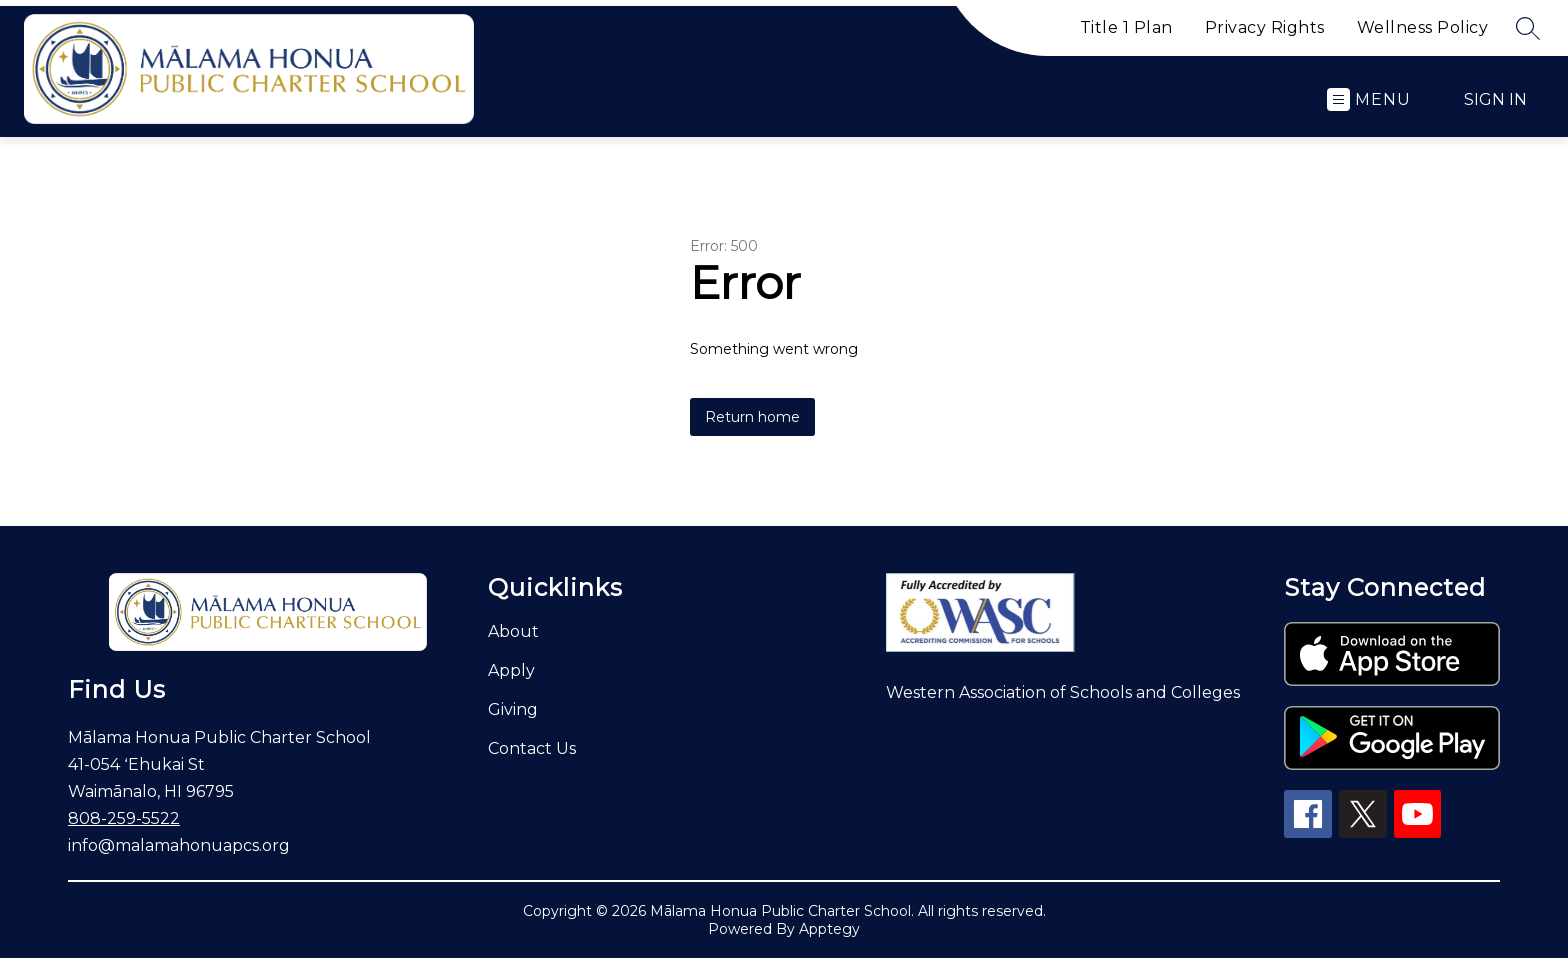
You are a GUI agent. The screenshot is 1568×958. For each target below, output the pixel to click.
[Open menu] (1369, 99)
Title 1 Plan (1126, 27)
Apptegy (829, 929)
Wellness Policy (1423, 27)
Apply (511, 670)
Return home (752, 417)
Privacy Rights (1265, 27)
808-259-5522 (124, 818)
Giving (513, 709)
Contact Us (532, 748)
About (513, 631)
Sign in (1495, 99)
